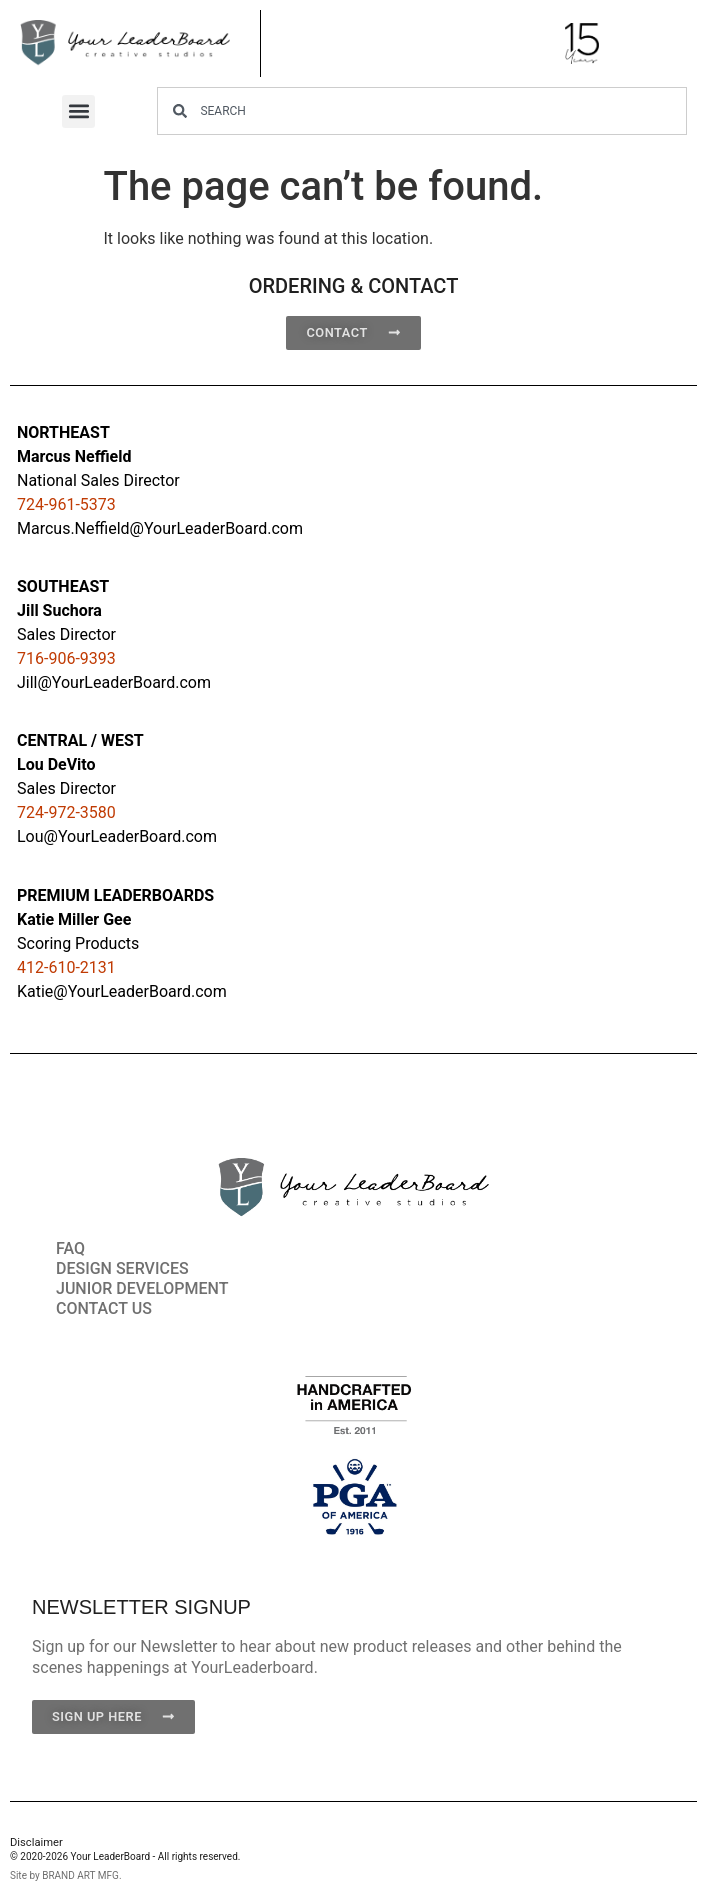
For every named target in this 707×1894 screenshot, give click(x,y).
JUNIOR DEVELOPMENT (142, 1288)
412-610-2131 (66, 967)
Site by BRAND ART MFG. (66, 1875)
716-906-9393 (66, 658)
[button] (78, 111)
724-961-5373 (66, 504)
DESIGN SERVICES (122, 1268)
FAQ (70, 1248)
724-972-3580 (66, 812)
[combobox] (422, 111)
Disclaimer (36, 1842)
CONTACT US (104, 1308)
